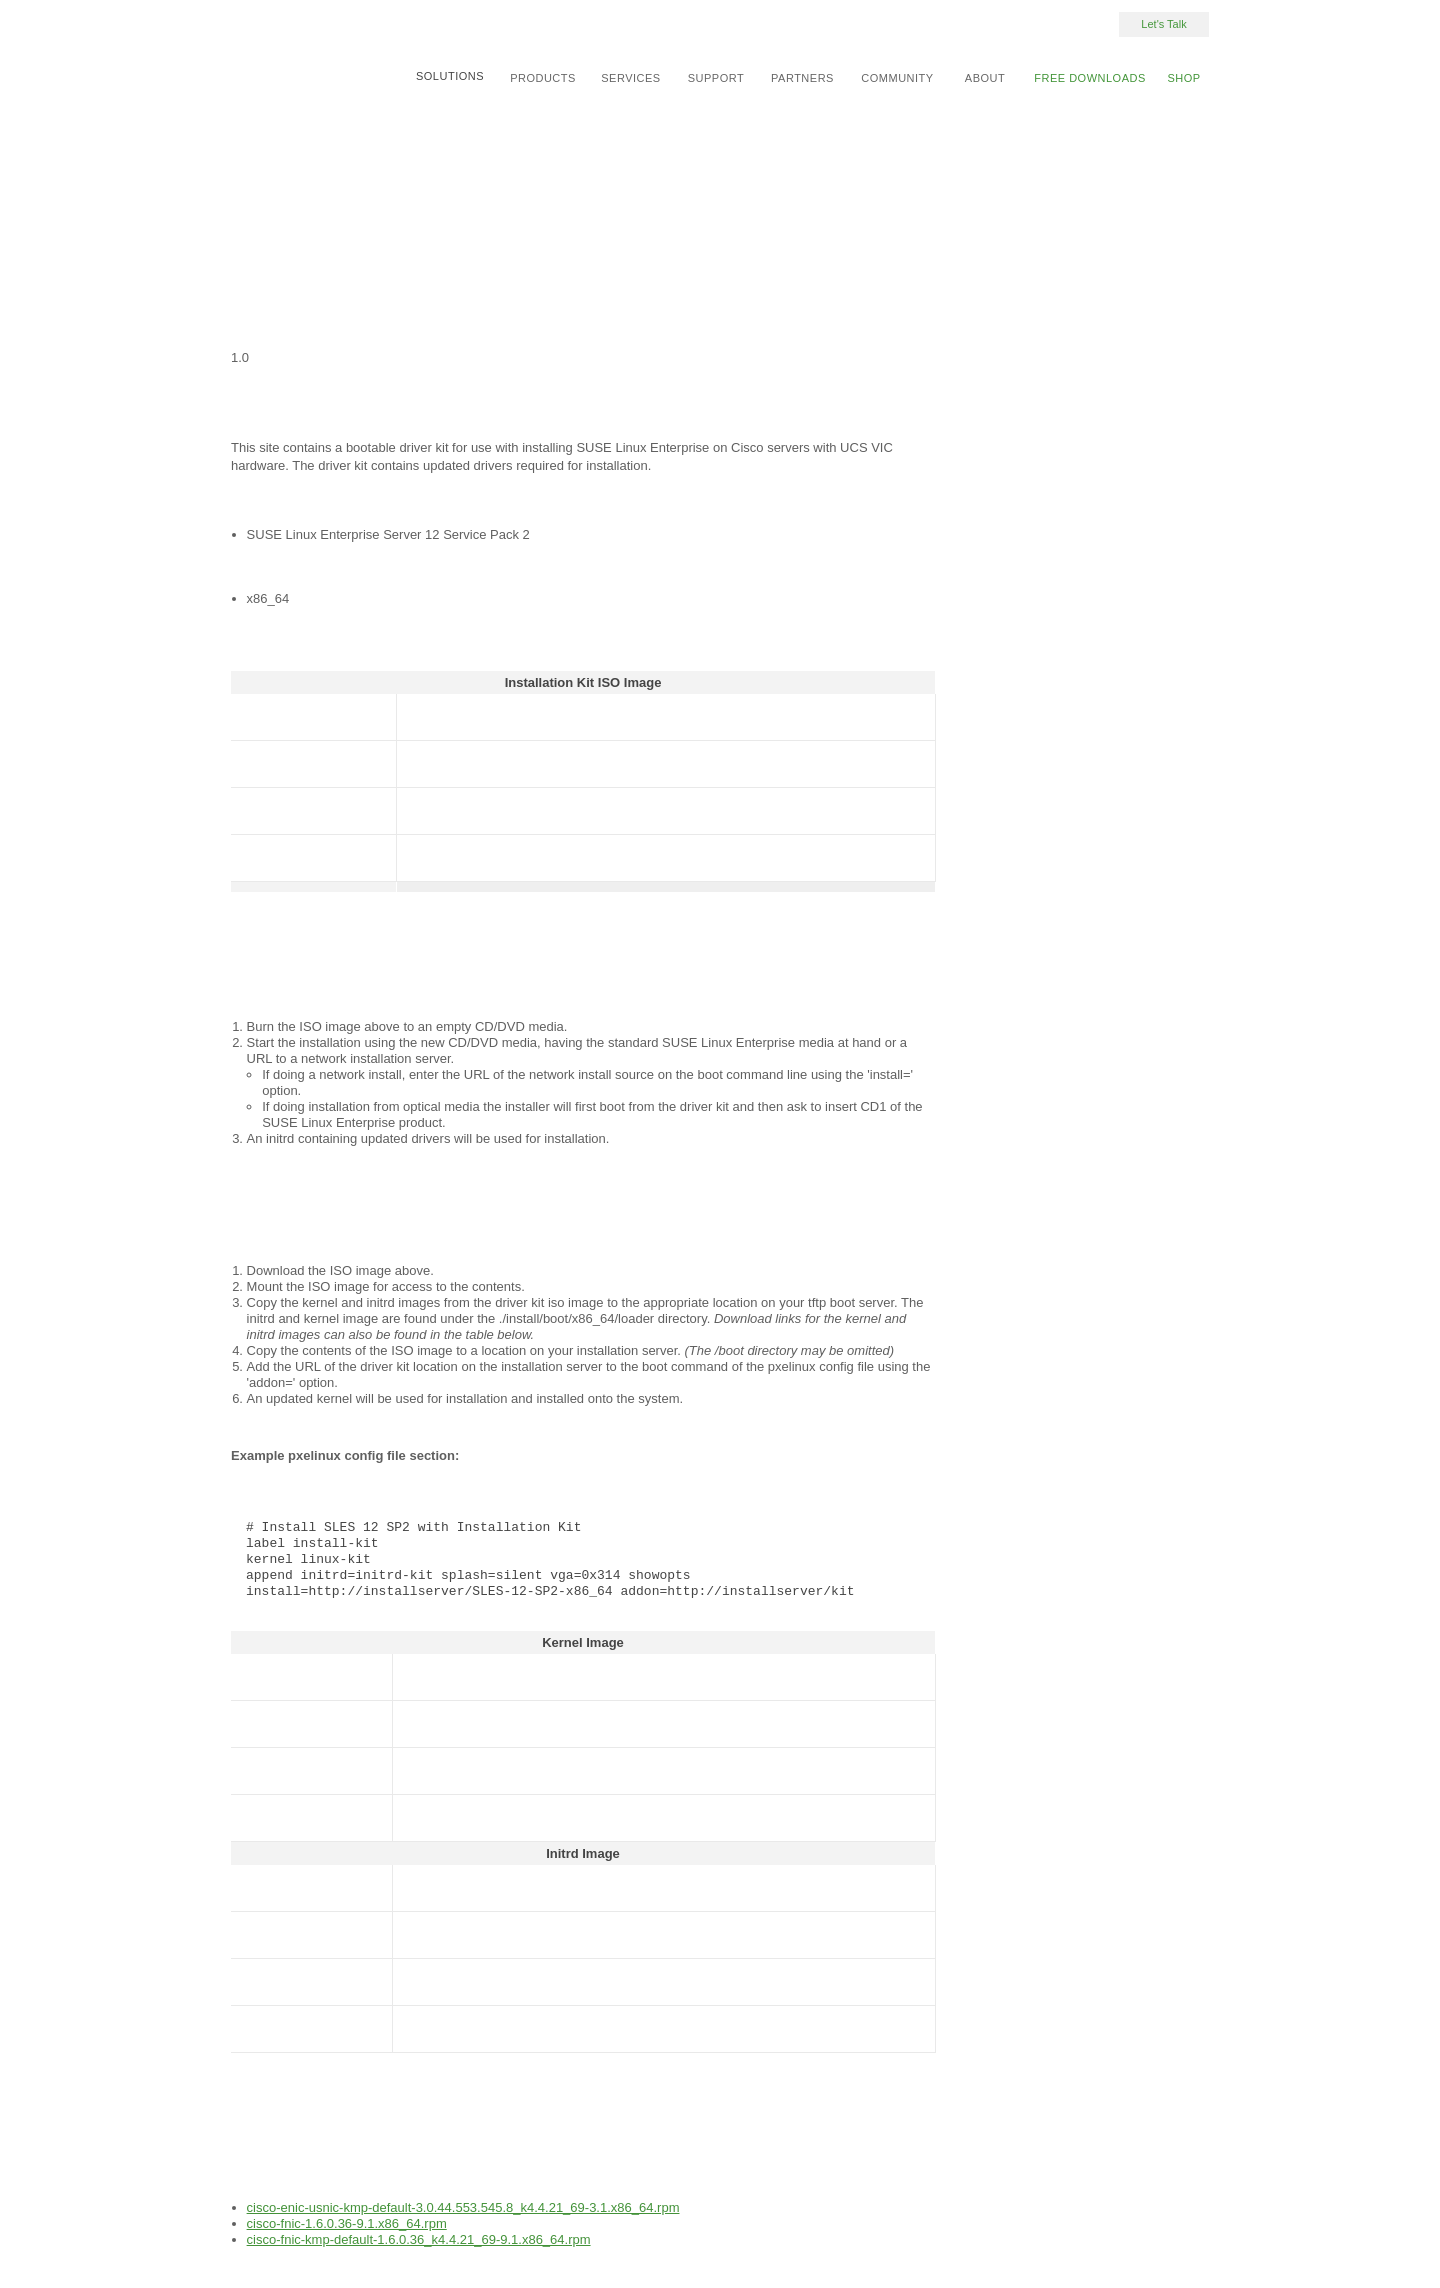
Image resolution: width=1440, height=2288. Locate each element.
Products (543, 78)
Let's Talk (1163, 24)
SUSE (284, 44)
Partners (802, 78)
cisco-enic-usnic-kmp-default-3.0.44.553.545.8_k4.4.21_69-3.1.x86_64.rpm (463, 2207)
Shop (1183, 78)
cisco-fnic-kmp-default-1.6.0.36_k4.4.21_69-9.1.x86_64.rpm (419, 2239)
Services (630, 78)
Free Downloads (1090, 78)
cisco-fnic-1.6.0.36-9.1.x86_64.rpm (347, 2223)
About (985, 78)
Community (897, 78)
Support (716, 78)
